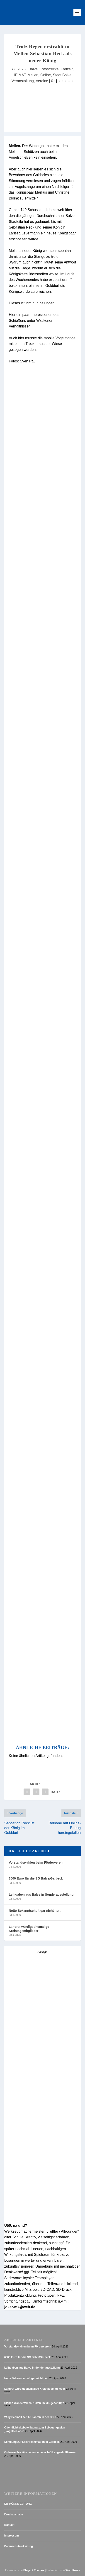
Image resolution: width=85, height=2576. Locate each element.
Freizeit (67, 69)
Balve (33, 69)
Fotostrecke (49, 69)
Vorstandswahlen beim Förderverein (36, 1862)
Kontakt (9, 2525)
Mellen (33, 75)
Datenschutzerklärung (18, 2546)
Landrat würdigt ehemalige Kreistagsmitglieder (29, 1929)
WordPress (73, 2570)
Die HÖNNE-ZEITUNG (18, 2503)
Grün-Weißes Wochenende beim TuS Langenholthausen (40, 2452)
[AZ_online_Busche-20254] (42, 2142)
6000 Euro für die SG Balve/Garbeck (36, 1878)
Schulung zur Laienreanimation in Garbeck (32, 2441)
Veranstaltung (23, 81)
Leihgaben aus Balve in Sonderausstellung (41, 1894)
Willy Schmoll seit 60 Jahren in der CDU (30, 2417)
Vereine (42, 81)
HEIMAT (19, 75)
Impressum (11, 2535)
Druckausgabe (13, 2514)
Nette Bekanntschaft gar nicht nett (35, 1910)
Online (45, 75)
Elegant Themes (33, 2570)
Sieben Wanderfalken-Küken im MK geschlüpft (34, 2403)
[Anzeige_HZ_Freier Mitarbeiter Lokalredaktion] (42, 2063)
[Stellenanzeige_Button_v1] (42, 2220)
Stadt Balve (62, 75)
